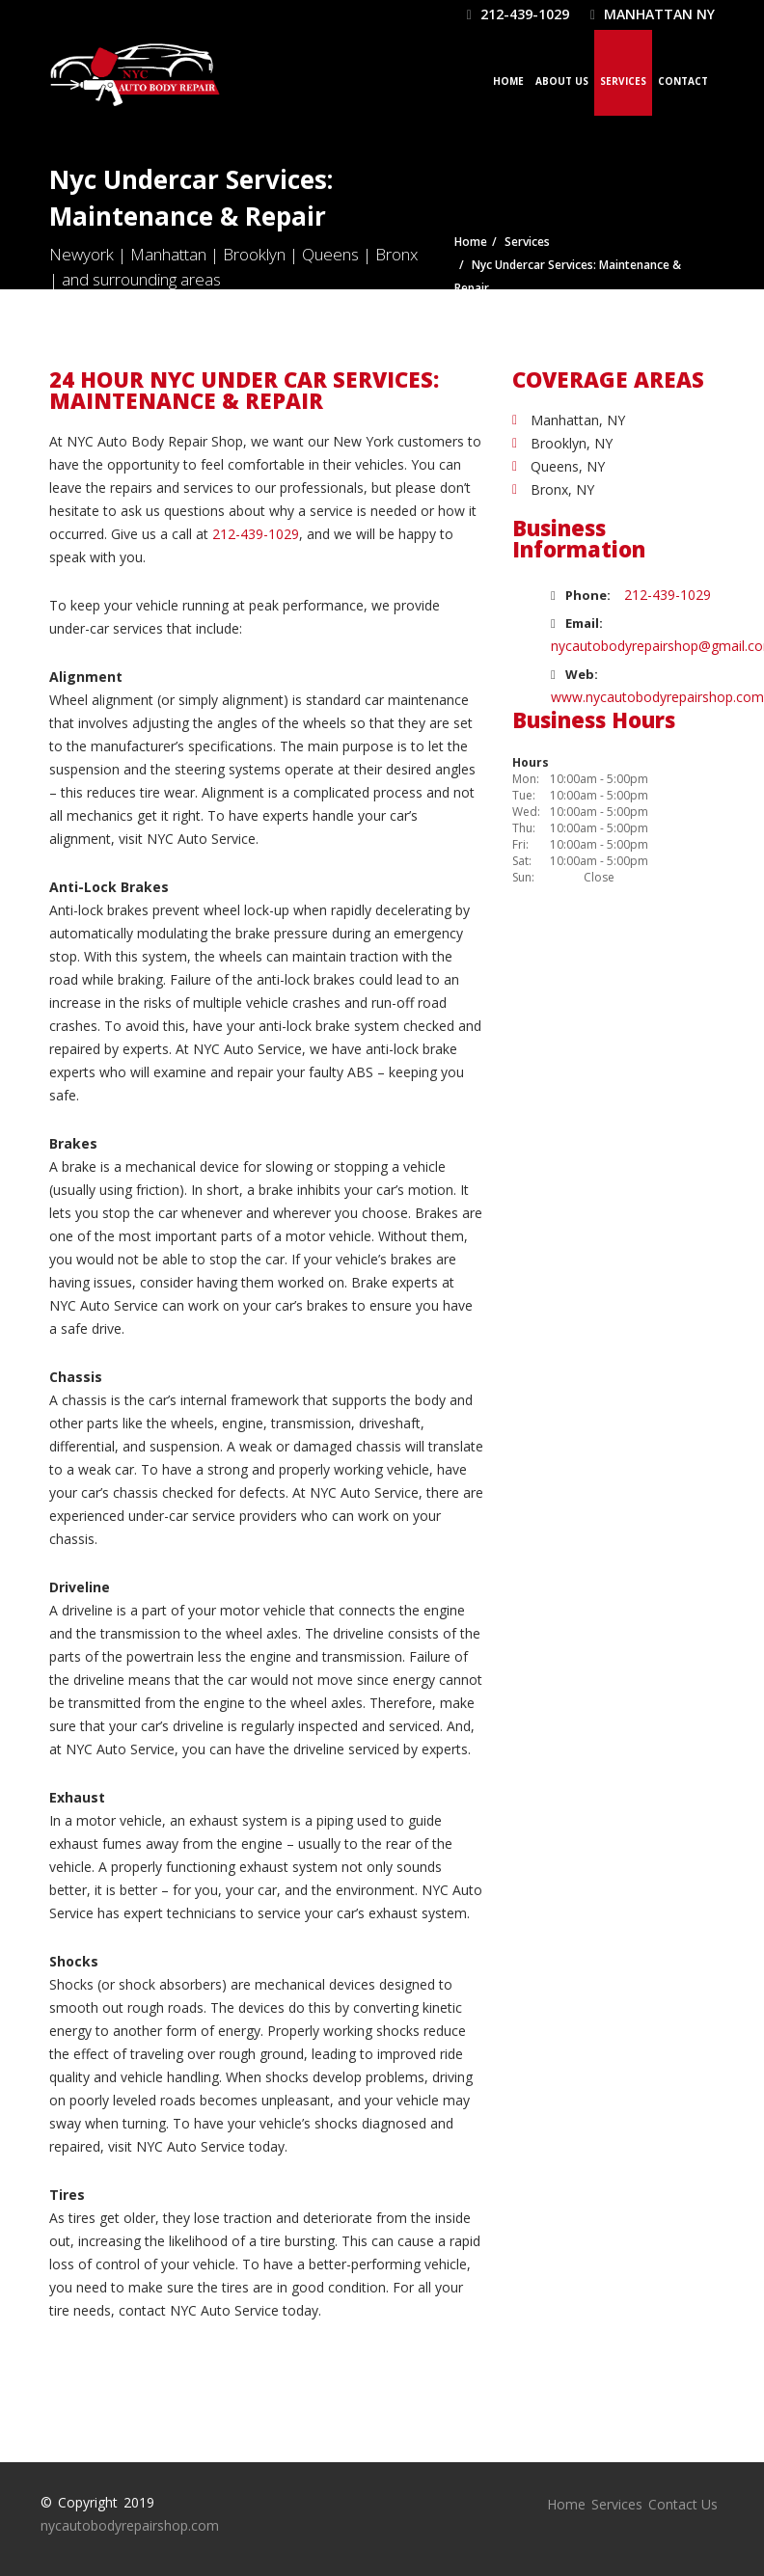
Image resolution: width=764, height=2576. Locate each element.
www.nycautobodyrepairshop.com (657, 697)
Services (623, 81)
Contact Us (683, 2504)
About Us (561, 81)
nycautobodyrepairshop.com (130, 2525)
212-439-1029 (518, 14)
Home (508, 81)
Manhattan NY (652, 14)
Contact (683, 81)
